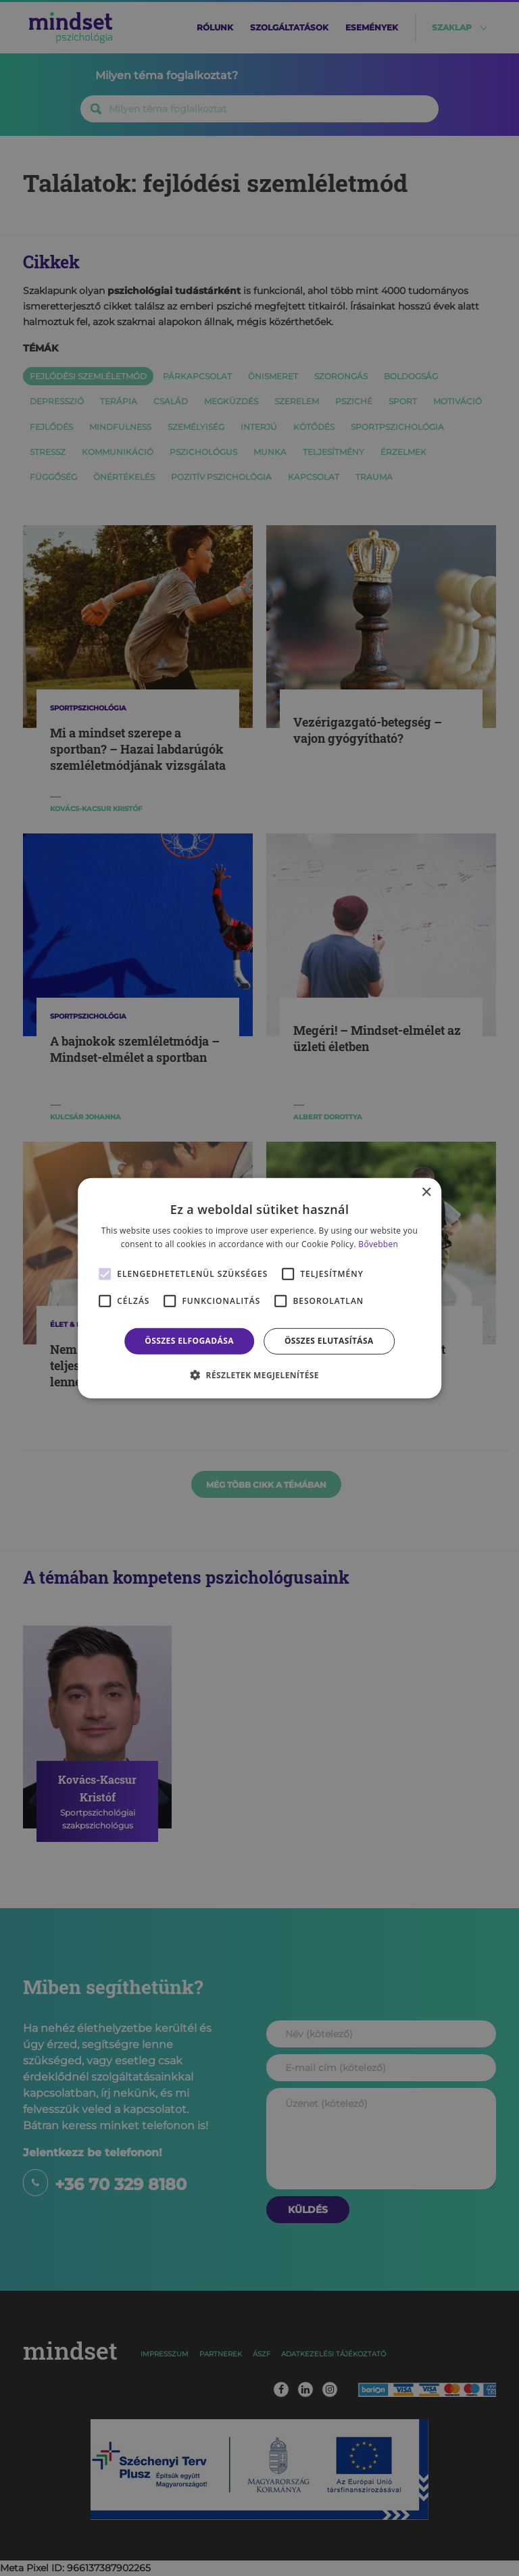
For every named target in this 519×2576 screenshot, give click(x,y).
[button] (259, 1375)
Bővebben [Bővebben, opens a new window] (378, 1244)
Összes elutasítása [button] (329, 1340)
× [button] (426, 1192)
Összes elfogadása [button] (189, 1340)
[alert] (259, 1288)
